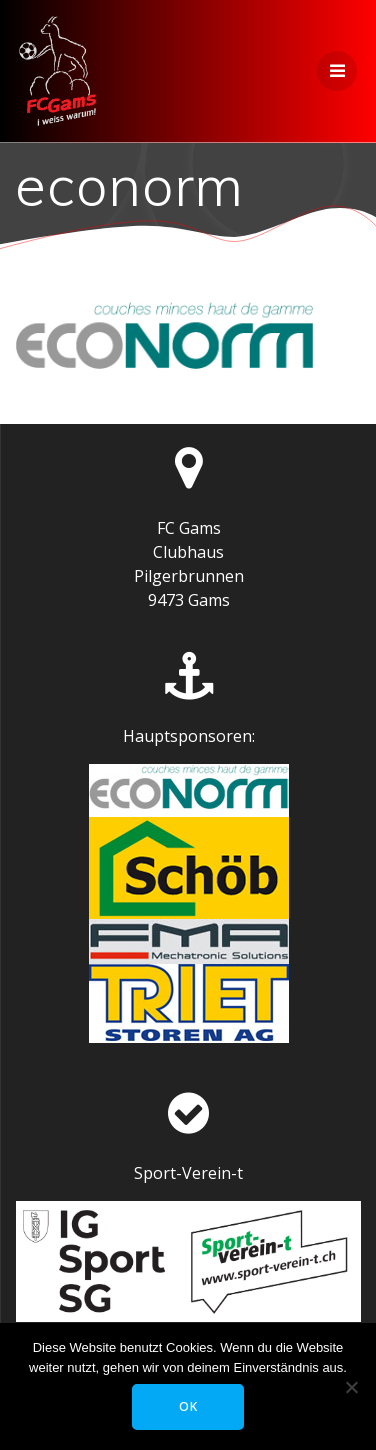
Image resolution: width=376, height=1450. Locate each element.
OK (188, 1406)
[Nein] (351, 1387)
